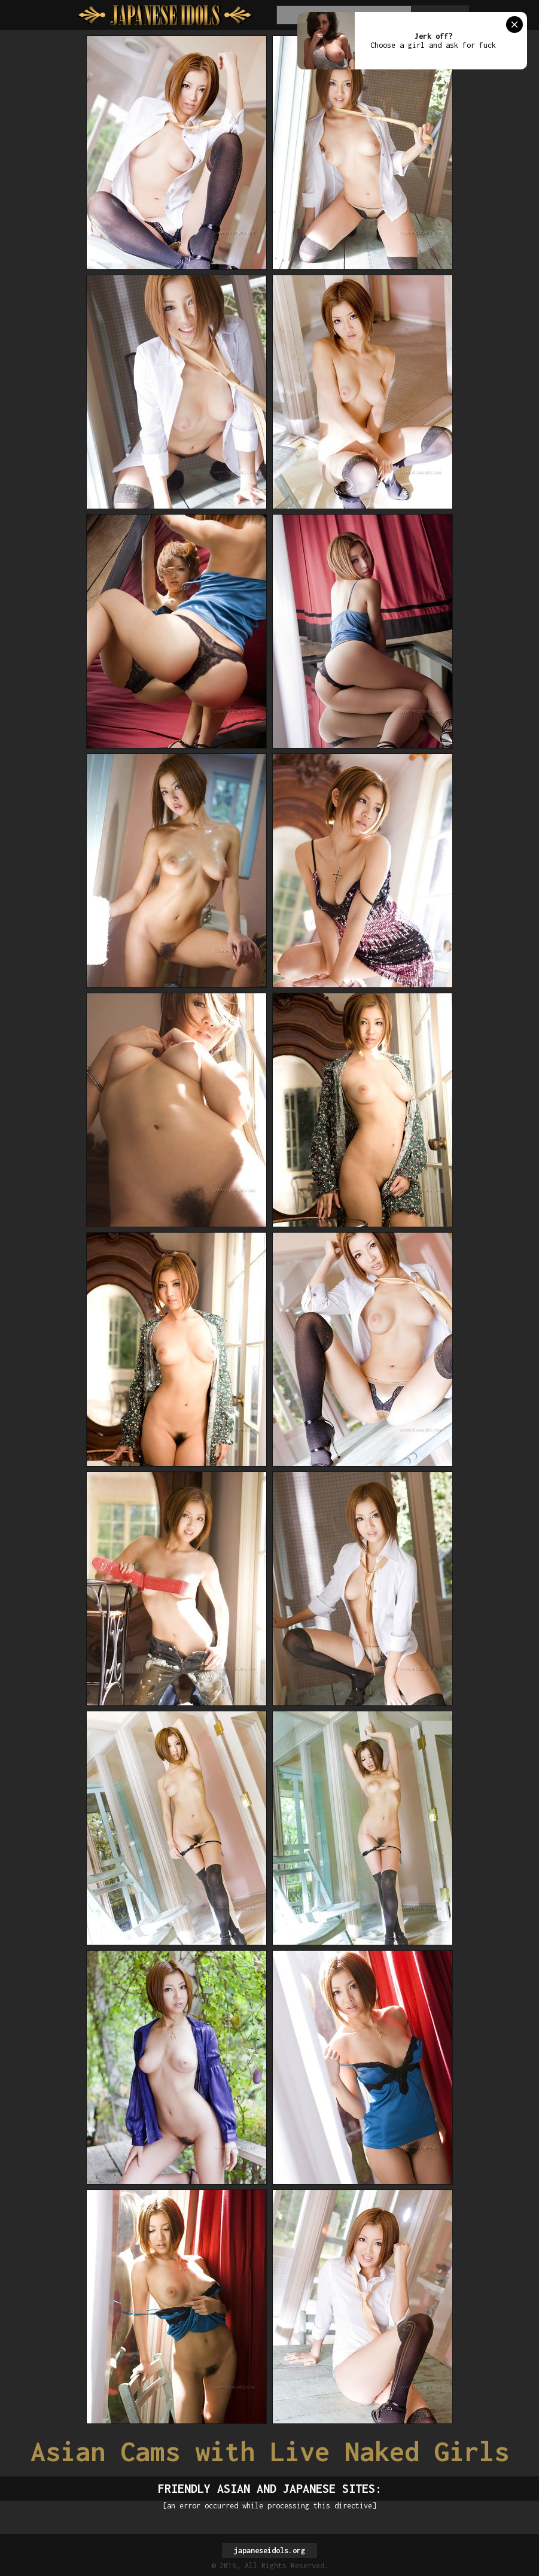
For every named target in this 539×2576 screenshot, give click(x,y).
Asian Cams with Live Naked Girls (270, 2451)
